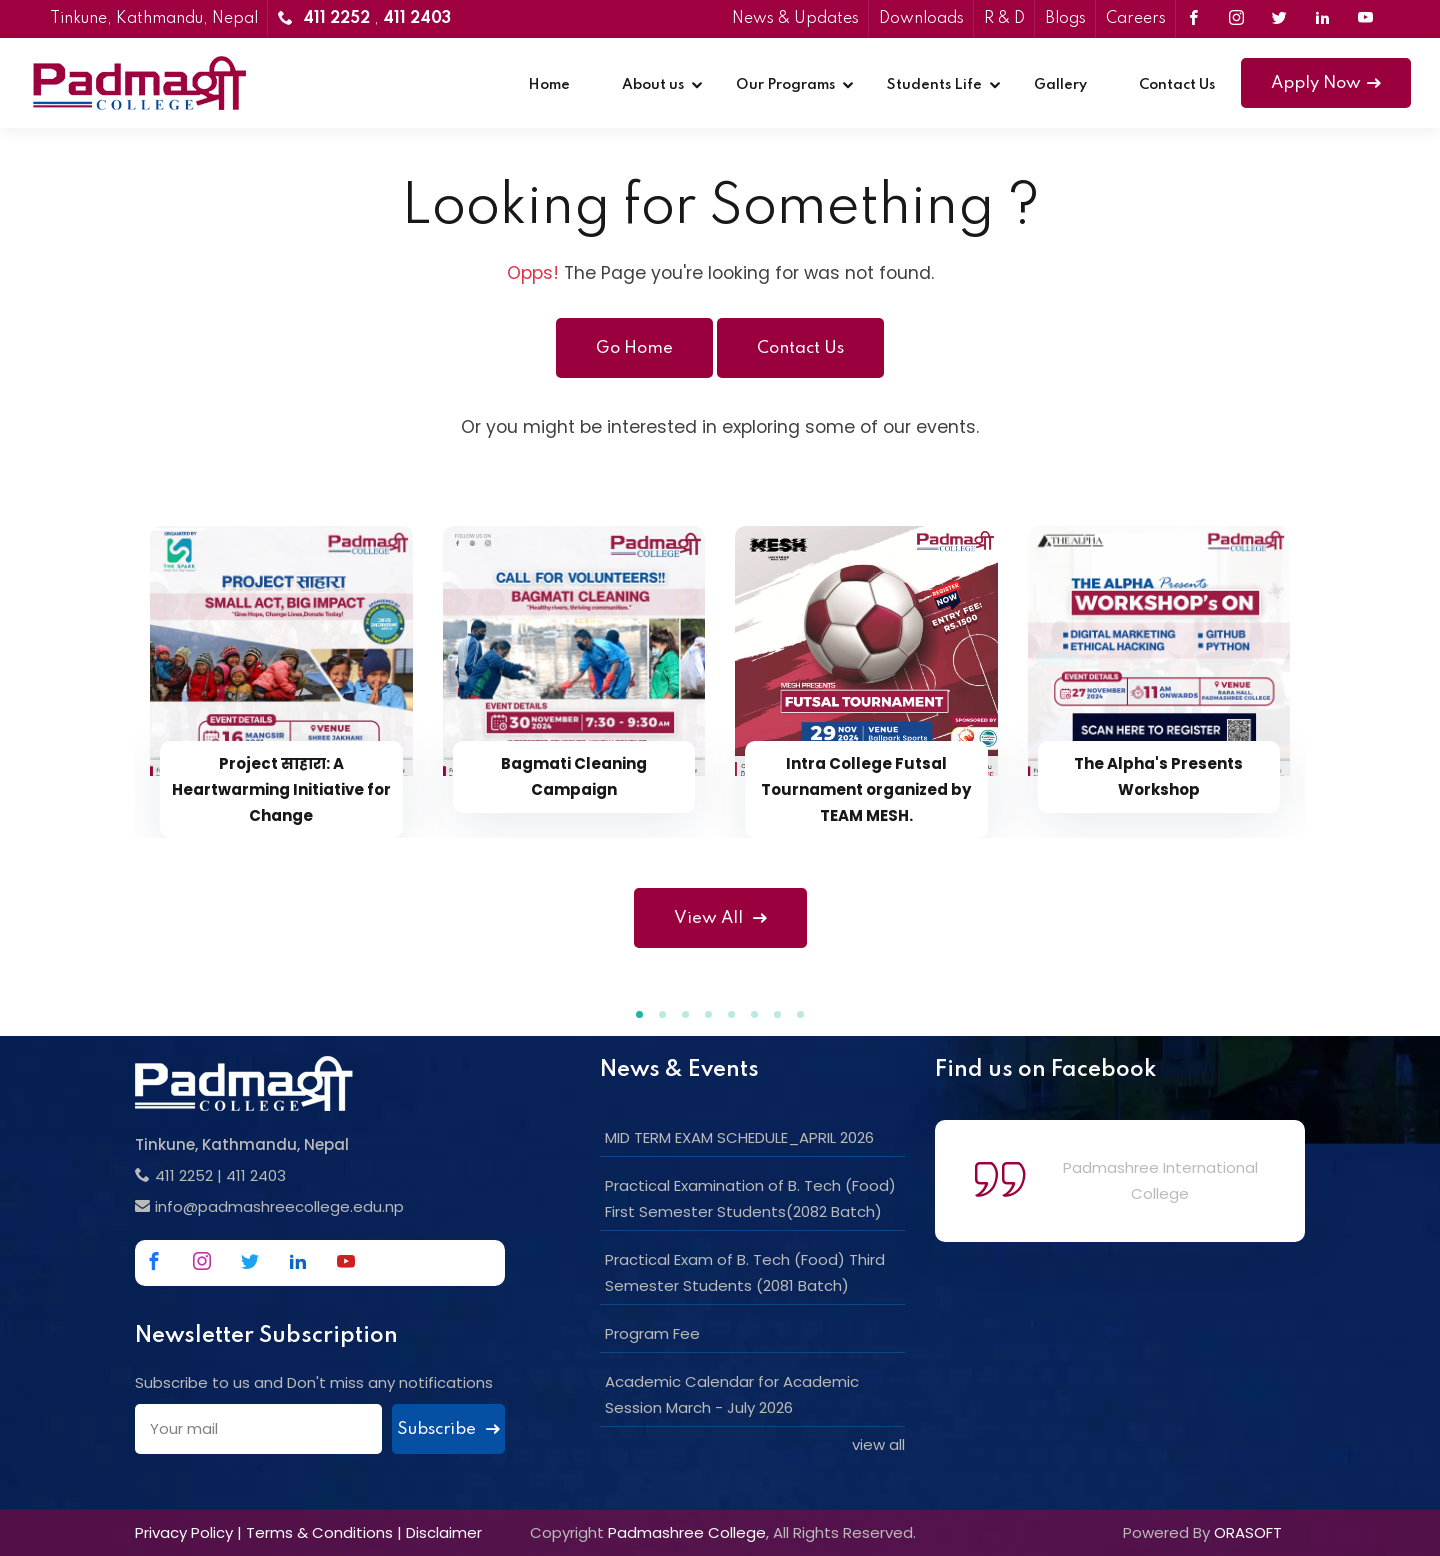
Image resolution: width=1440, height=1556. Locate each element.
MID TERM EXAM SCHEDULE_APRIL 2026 (739, 1137)
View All (720, 918)
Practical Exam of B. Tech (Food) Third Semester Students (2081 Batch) (745, 1272)
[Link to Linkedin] (1322, 19)
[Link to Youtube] (1365, 19)
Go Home (634, 348)
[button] (639, 1014)
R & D (1004, 19)
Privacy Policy (184, 1532)
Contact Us (1177, 85)
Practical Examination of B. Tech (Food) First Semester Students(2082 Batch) (750, 1198)
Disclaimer (444, 1532)
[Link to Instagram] (1236, 19)
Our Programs (785, 85)
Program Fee (652, 1333)
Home (549, 85)
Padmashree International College (1160, 1180)
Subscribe (448, 1429)
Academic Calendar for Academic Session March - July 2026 (732, 1394)
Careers (1136, 19)
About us (653, 85)
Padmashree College (687, 1532)
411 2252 (184, 1175)
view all (878, 1444)
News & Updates (795, 19)
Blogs (1065, 19)
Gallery (1060, 85)
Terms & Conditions (319, 1532)
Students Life (934, 85)
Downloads (921, 19)
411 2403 (256, 1175)
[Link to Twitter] (1279, 19)
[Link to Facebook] (1193, 19)
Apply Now (1326, 83)
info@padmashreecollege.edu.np (279, 1206)
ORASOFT (1248, 1532)
